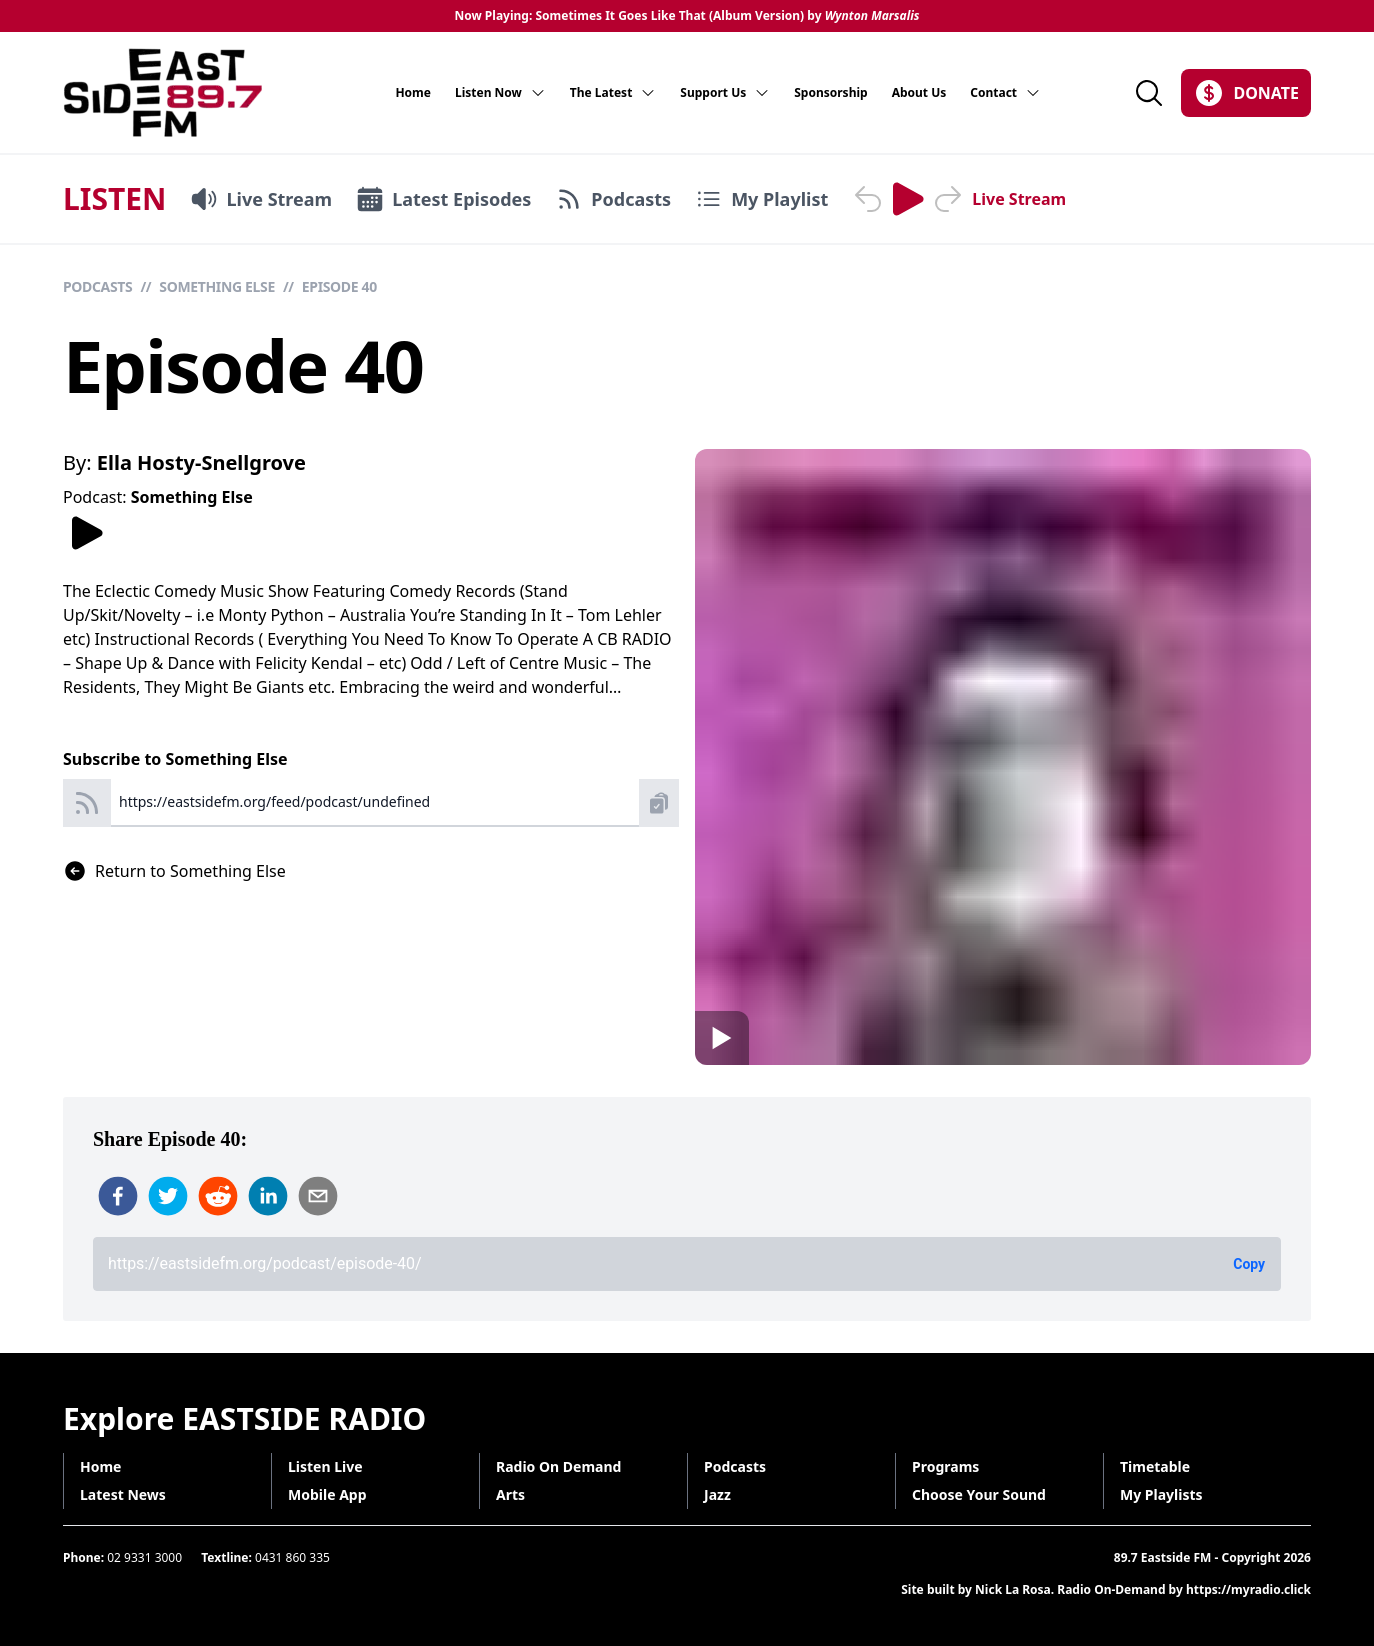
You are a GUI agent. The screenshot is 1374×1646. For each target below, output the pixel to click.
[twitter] (168, 1196)
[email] (318, 1196)
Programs (945, 1466)
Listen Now (500, 93)
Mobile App (327, 1494)
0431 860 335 (292, 1557)
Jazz (717, 1494)
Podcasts (97, 286)
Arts (510, 1494)
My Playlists (1161, 1494)
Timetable (1155, 1466)
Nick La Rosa (1013, 1589)
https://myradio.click (1248, 1589)
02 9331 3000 (144, 1557)
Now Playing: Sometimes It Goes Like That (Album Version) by (686, 16)
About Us (919, 93)
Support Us (725, 93)
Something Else (217, 286)
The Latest (613, 93)
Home (413, 93)
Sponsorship (830, 93)
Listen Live (325, 1466)
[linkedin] (268, 1196)
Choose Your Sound (979, 1494)
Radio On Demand (558, 1466)
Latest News (123, 1494)
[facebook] (118, 1196)
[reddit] (218, 1196)
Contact (1005, 93)
